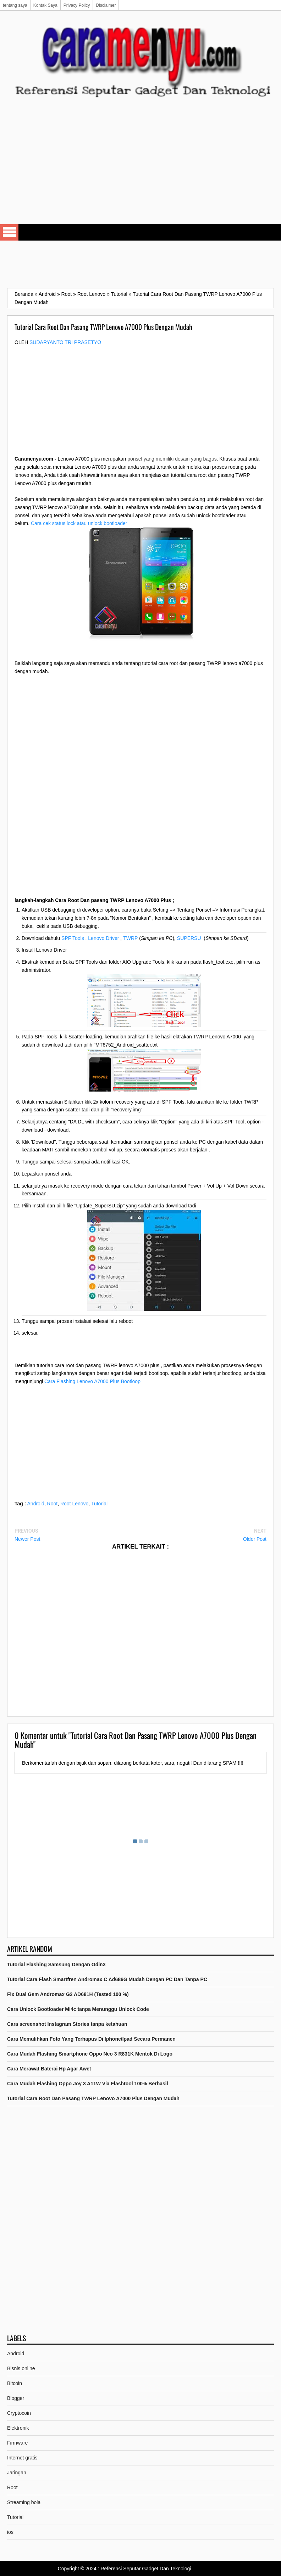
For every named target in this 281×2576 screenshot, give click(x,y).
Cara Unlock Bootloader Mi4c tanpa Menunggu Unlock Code (78, 2009)
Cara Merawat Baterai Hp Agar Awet (49, 2068)
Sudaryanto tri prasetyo (65, 342)
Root (52, 1503)
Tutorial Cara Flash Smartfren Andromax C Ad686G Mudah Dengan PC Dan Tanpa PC (107, 1979)
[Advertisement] (140, 167)
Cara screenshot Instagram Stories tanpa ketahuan (67, 2024)
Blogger (15, 2398)
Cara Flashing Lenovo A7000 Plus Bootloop (92, 1381)
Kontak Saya (45, 5)
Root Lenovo (74, 1503)
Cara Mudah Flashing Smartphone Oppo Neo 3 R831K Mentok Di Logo (89, 2054)
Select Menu (9, 232)
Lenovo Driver (103, 938)
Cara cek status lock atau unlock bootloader (79, 523)
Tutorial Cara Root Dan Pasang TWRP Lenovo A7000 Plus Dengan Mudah (93, 2098)
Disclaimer (106, 5)
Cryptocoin (19, 2413)
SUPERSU (189, 938)
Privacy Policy (77, 5)
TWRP (130, 938)
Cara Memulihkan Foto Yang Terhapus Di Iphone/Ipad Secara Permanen (91, 2039)
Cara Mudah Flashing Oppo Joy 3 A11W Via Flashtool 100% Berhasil (87, 2083)
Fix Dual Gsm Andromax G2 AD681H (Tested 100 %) (68, 1994)
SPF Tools (72, 938)
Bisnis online (21, 2368)
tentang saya (15, 5)
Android (35, 1503)
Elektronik (18, 2428)
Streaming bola (23, 2502)
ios (10, 2532)
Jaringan (16, 2472)
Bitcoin (14, 2383)
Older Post (254, 1539)
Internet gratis (22, 2458)
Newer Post (27, 1539)
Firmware (17, 2443)
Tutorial (99, 1503)
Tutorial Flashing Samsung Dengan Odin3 (56, 1964)
